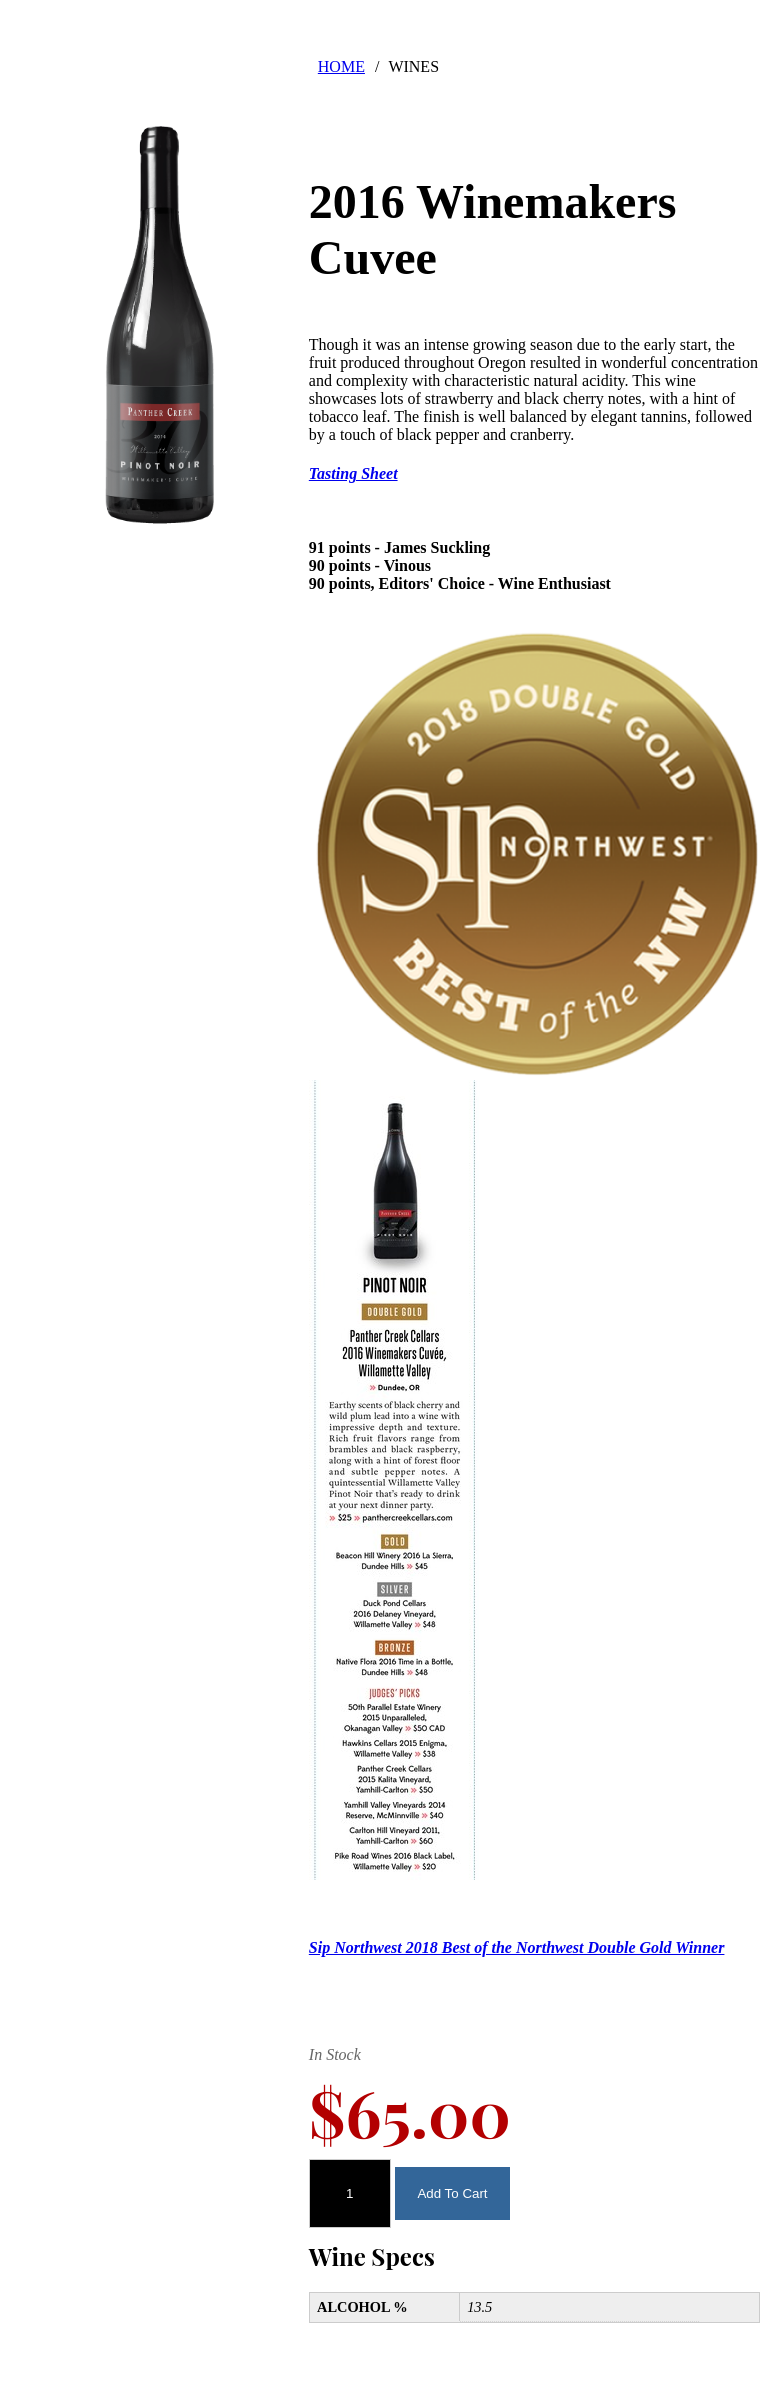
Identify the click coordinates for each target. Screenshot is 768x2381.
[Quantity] (350, 2193)
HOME (341, 66)
